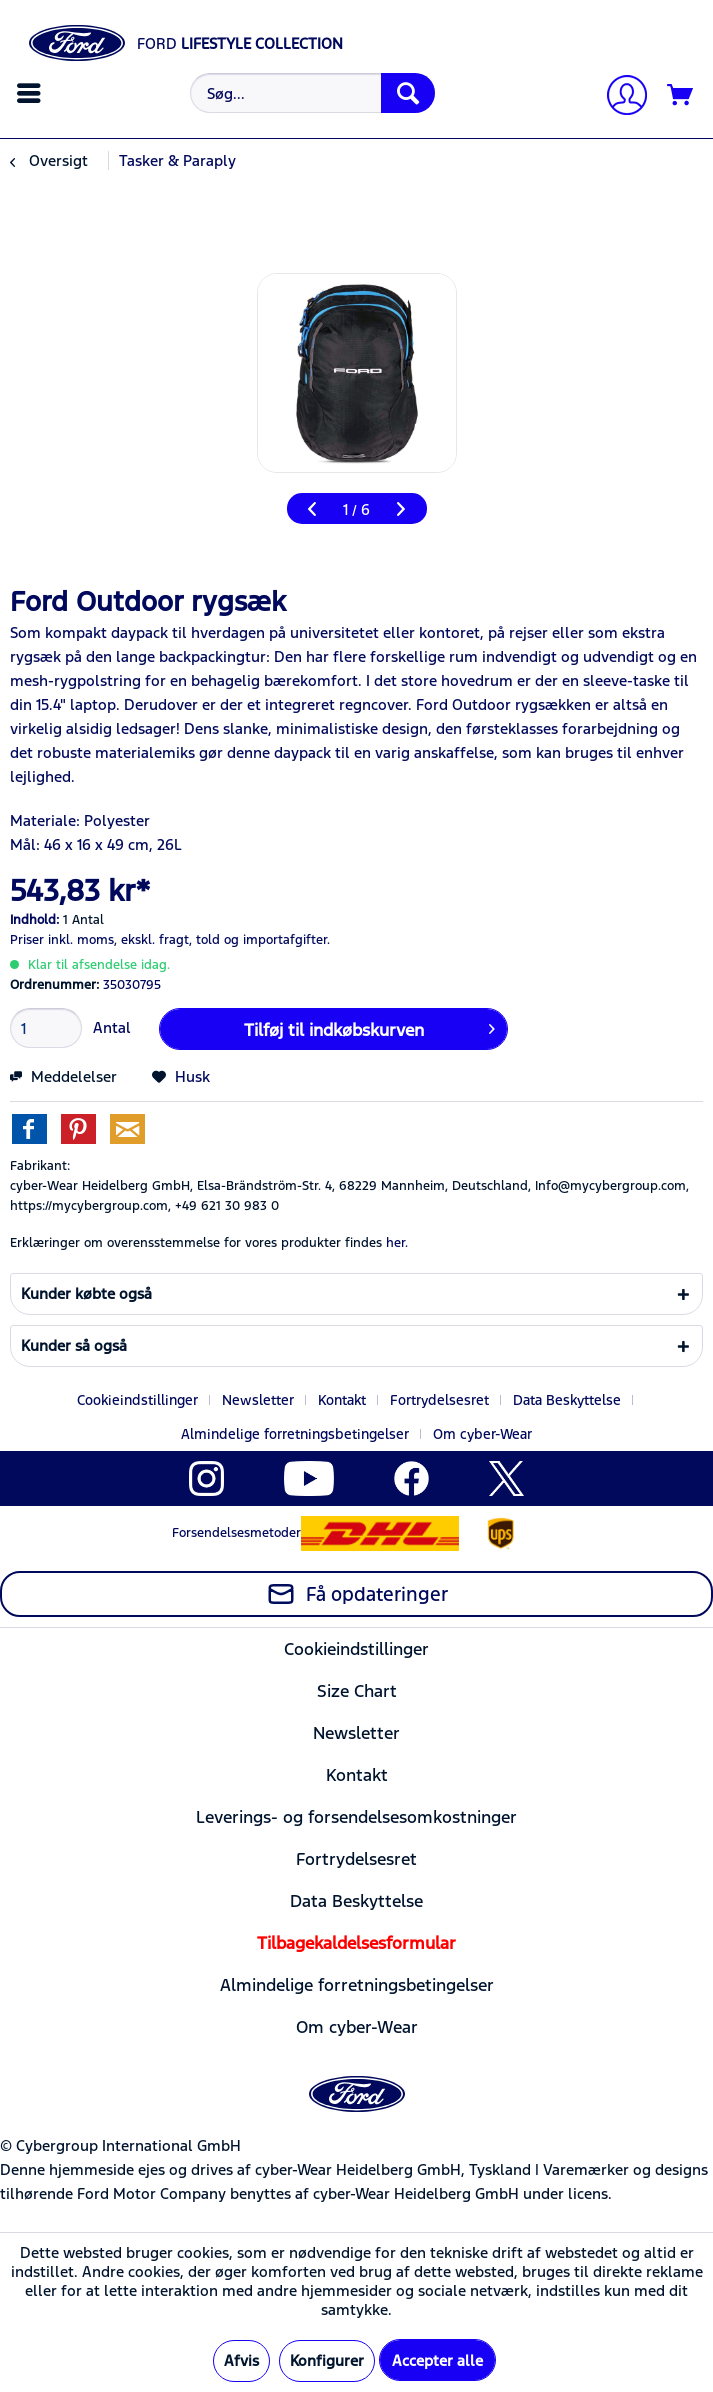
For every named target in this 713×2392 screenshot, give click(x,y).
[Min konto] (619, 97)
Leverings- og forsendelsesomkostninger (356, 1817)
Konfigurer (327, 2360)
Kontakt (342, 1400)
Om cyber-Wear (482, 1434)
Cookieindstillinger (137, 1400)
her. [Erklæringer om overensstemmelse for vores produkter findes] (397, 1243)
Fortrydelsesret (439, 1400)
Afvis (241, 2360)
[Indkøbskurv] (681, 96)
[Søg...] (312, 93)
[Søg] (408, 93)
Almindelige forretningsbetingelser (295, 1434)
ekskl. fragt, (156, 940)
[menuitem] (31, 93)
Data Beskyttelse (567, 1400)
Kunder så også (74, 1345)
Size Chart (357, 1691)
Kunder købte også (86, 1293)
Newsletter (258, 1400)
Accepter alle (437, 2360)
